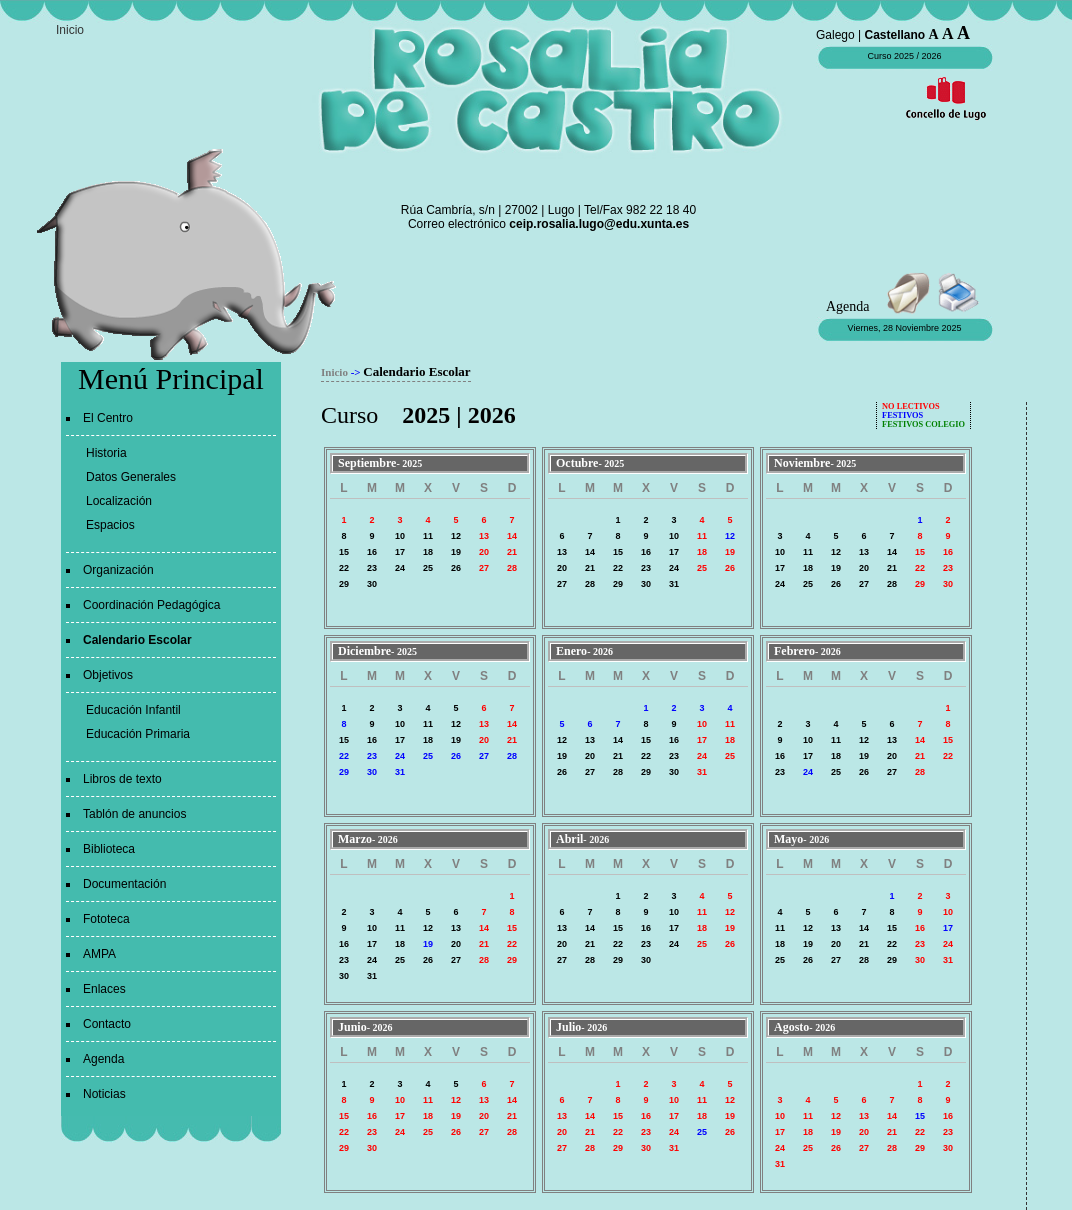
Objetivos (108, 675)
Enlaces (104, 989)
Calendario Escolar (137, 640)
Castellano (895, 35)
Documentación (124, 884)
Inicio (70, 30)
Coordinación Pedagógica (151, 605)
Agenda (103, 1059)
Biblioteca (109, 849)
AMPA (99, 954)
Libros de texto (122, 779)
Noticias (104, 1094)
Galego (835, 35)
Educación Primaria (138, 734)
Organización (118, 570)
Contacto (107, 1024)
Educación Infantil (133, 710)
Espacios (110, 525)
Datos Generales (131, 477)
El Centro (108, 418)
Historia (106, 453)
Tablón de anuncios (134, 814)
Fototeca (106, 919)
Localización (119, 501)
